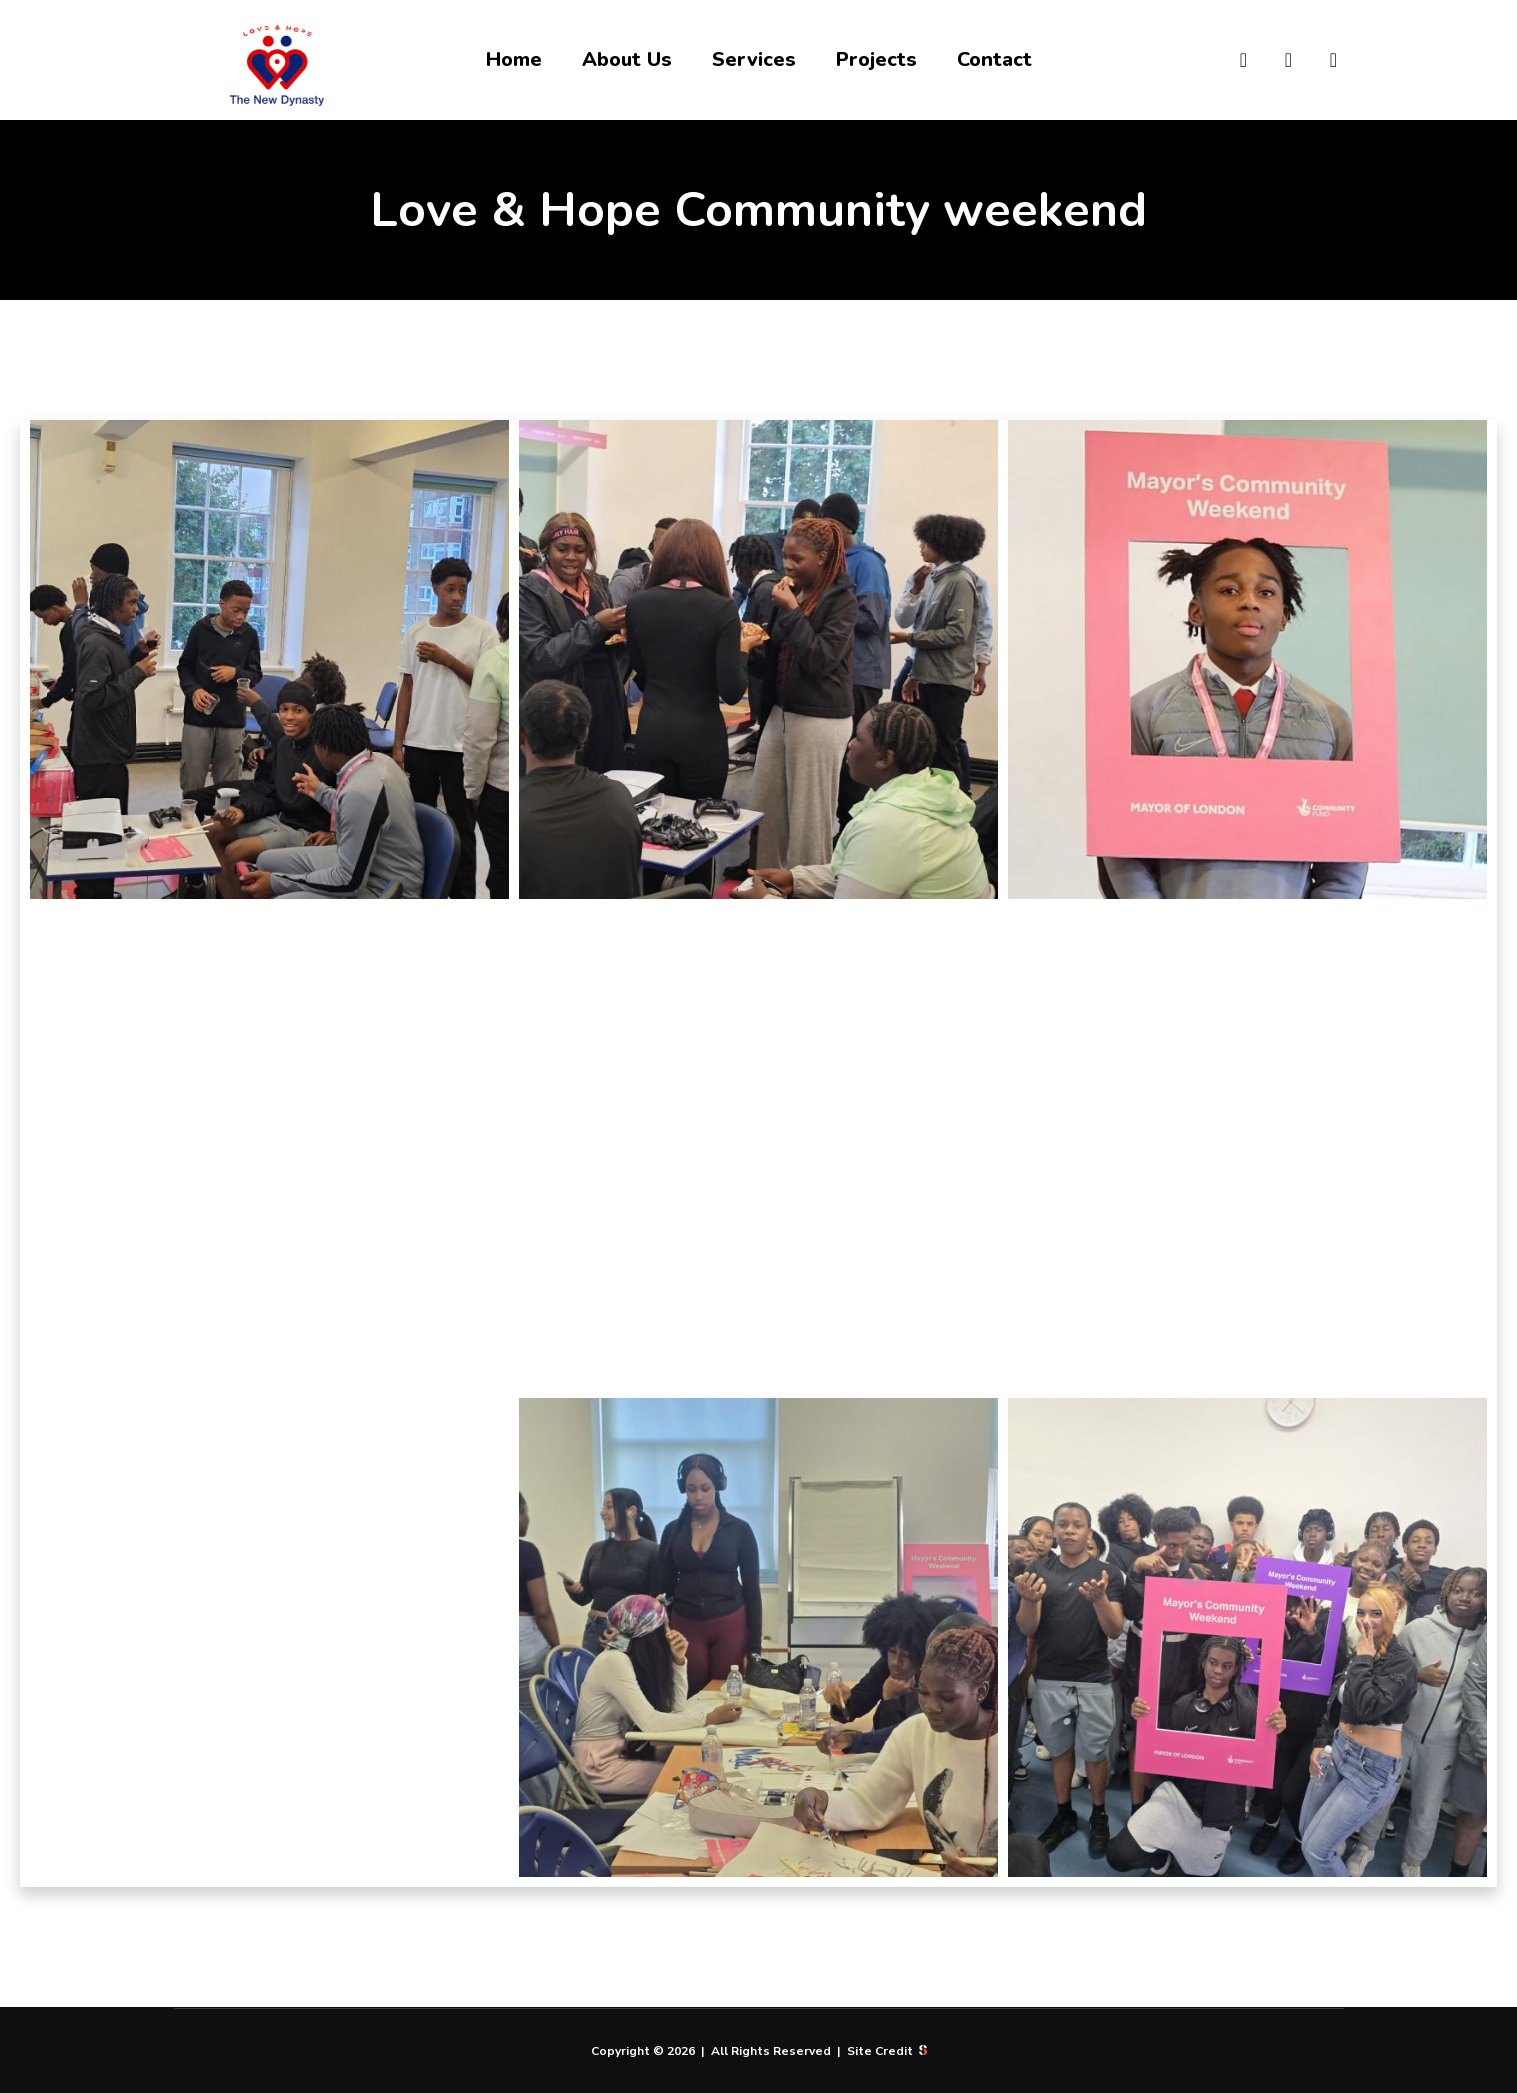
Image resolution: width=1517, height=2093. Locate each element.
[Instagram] (1231, 60)
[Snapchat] (1276, 60)
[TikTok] (1321, 60)
